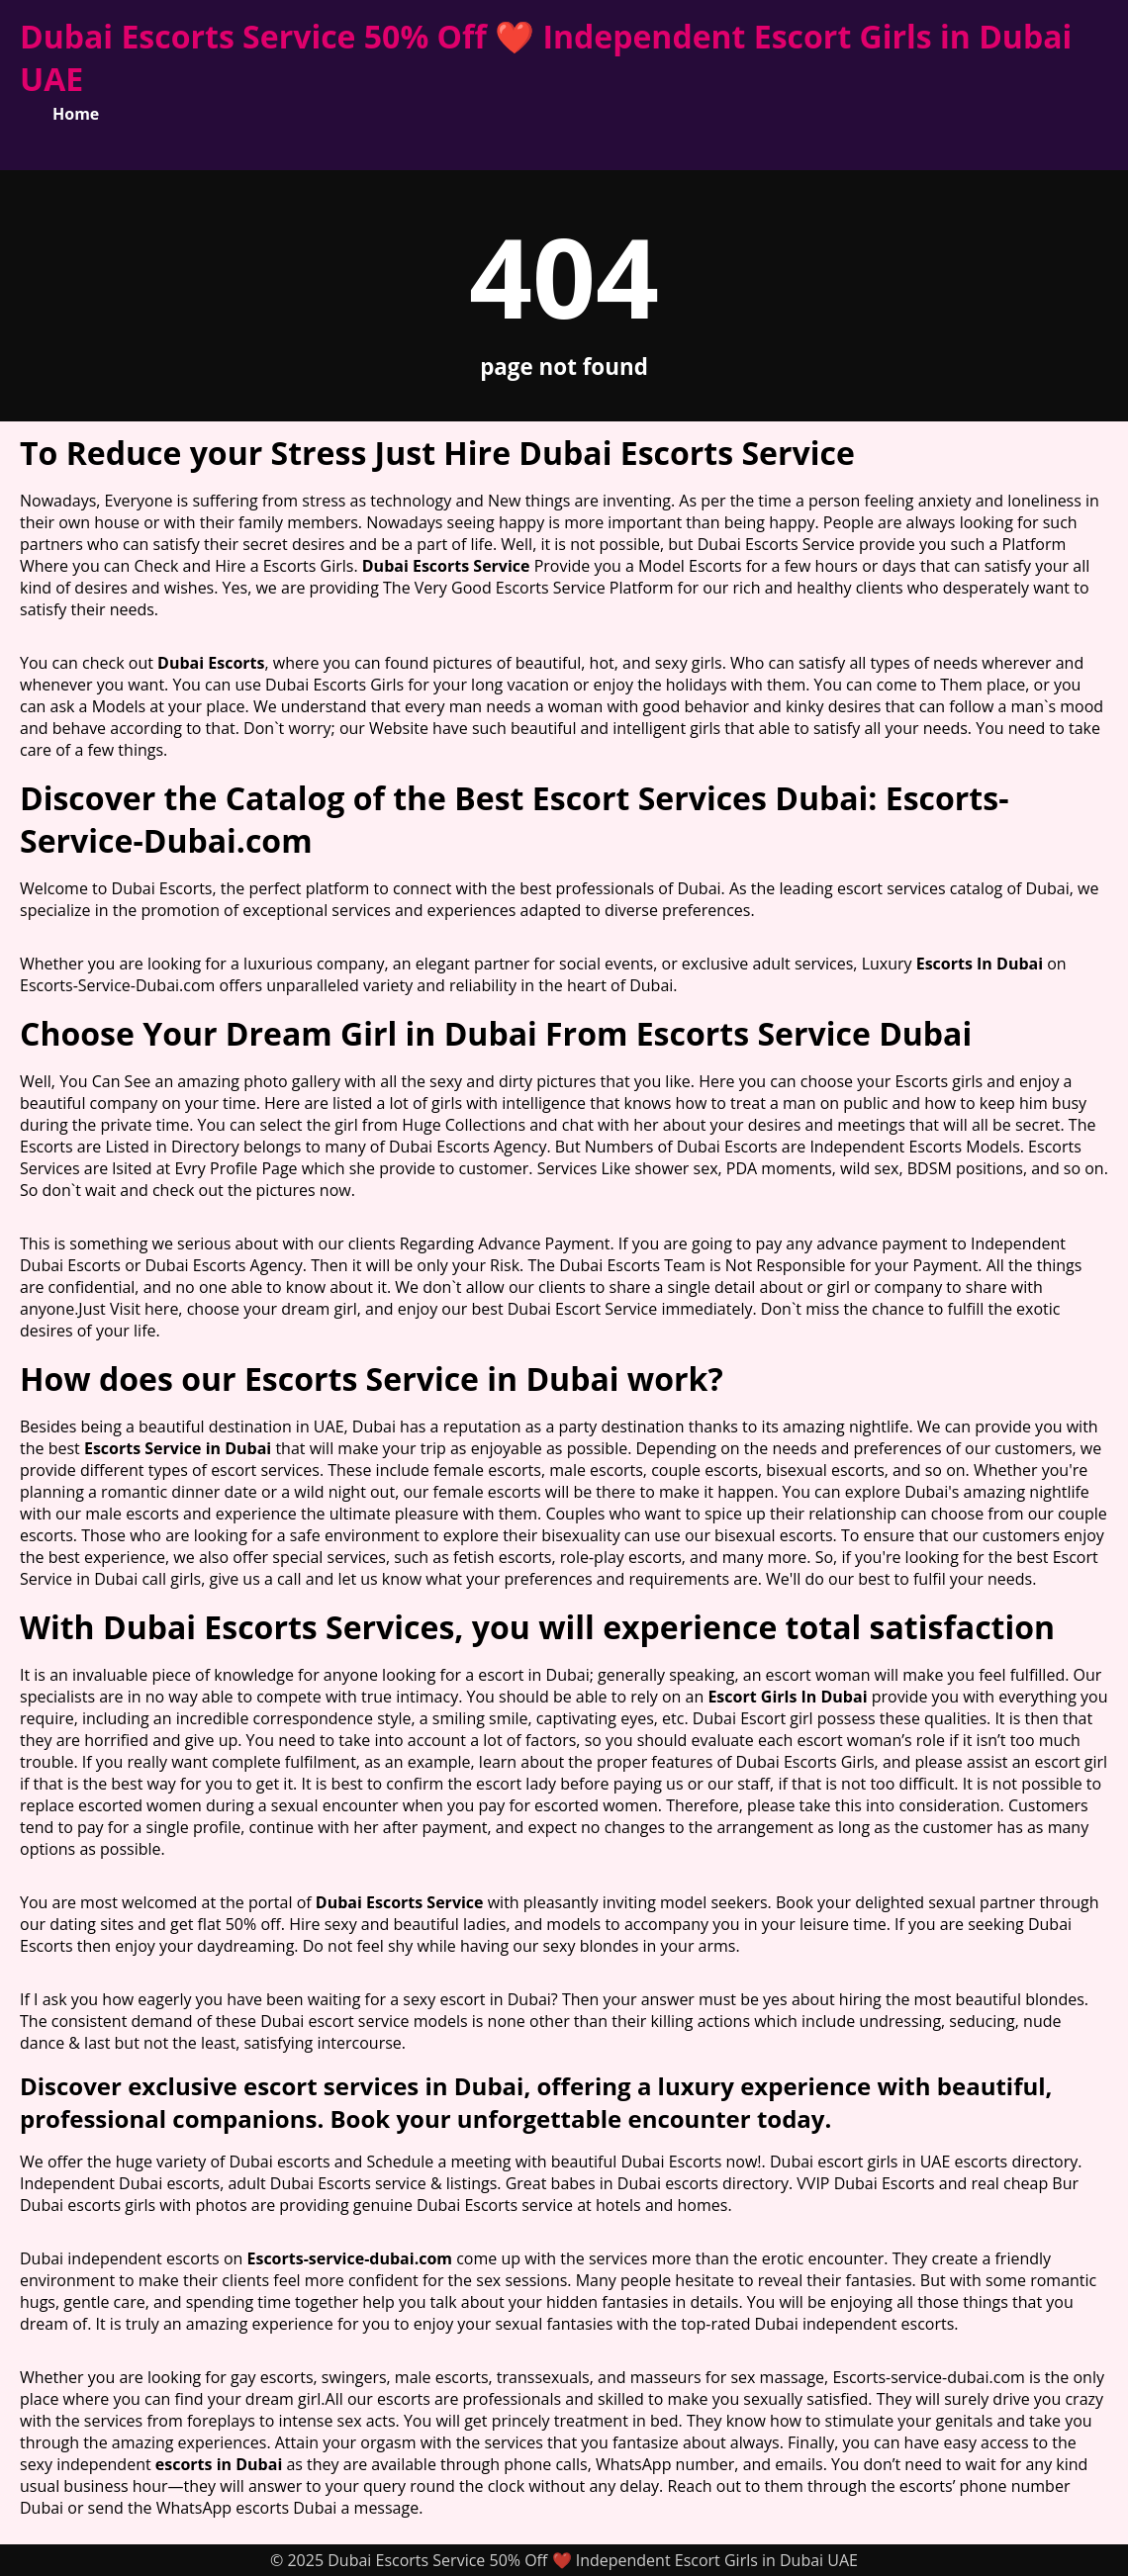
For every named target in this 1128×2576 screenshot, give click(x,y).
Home (75, 114)
